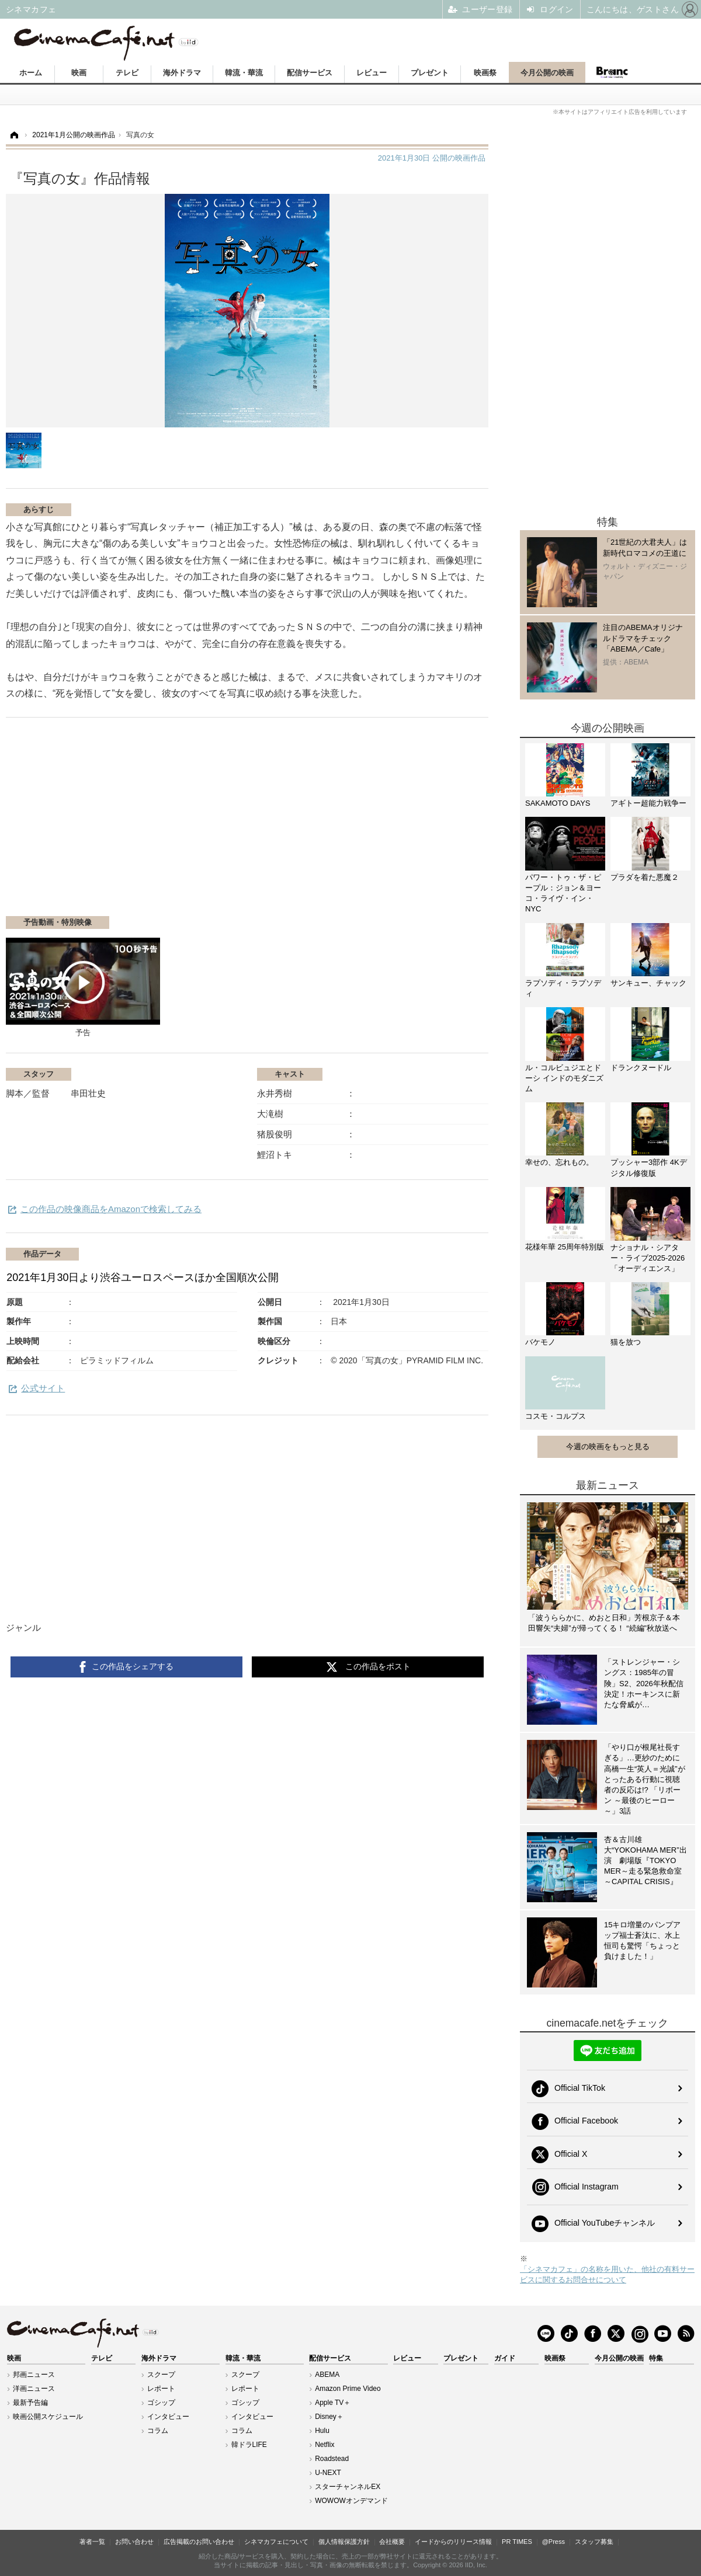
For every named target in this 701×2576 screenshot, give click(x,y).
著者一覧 (92, 2541)
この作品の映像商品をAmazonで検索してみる (111, 1209)
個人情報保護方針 (344, 2541)
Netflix (324, 2445)
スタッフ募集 (594, 2541)
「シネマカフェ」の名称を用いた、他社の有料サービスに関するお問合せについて (607, 2274)
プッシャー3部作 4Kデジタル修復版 (648, 1167)
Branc (611, 72)
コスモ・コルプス (555, 1416)
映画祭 (485, 72)
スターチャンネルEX (347, 2487)
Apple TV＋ (332, 2403)
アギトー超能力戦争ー (648, 803)
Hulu (322, 2431)
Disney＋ (329, 2417)
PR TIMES (517, 2541)
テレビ (127, 72)
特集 (656, 2358)
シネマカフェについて (276, 2541)
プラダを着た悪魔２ (644, 877)
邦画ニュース (34, 2374)
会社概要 (392, 2541)
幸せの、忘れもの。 (559, 1162)
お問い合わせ (134, 2541)
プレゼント (430, 72)
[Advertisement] (148, 822)
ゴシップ (161, 2403)
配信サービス (309, 72)
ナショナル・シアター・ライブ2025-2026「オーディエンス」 (647, 1258)
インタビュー (168, 2417)
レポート (161, 2388)
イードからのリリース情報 (453, 2541)
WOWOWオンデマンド (351, 2501)
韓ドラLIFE (249, 2445)
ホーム (30, 72)
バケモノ (540, 1342)
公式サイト (43, 1388)
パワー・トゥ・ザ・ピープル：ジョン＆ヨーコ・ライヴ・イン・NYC (563, 893)
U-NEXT (328, 2473)
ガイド (504, 2358)
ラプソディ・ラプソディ (563, 988)
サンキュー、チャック (648, 983)
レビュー (371, 72)
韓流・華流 (244, 72)
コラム (157, 2431)
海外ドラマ (182, 72)
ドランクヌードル (640, 1067)
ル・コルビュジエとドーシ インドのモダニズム (564, 1078)
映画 (78, 72)
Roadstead (332, 2459)
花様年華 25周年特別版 (564, 1246)
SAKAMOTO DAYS (558, 803)
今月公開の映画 (547, 72)
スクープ (161, 2374)
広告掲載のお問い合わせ (199, 2541)
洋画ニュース (34, 2388)
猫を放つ (625, 1342)
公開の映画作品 (431, 158)
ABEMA (327, 2374)
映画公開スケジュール (48, 2417)
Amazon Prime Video (348, 2388)
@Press (553, 2541)
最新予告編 (30, 2403)
